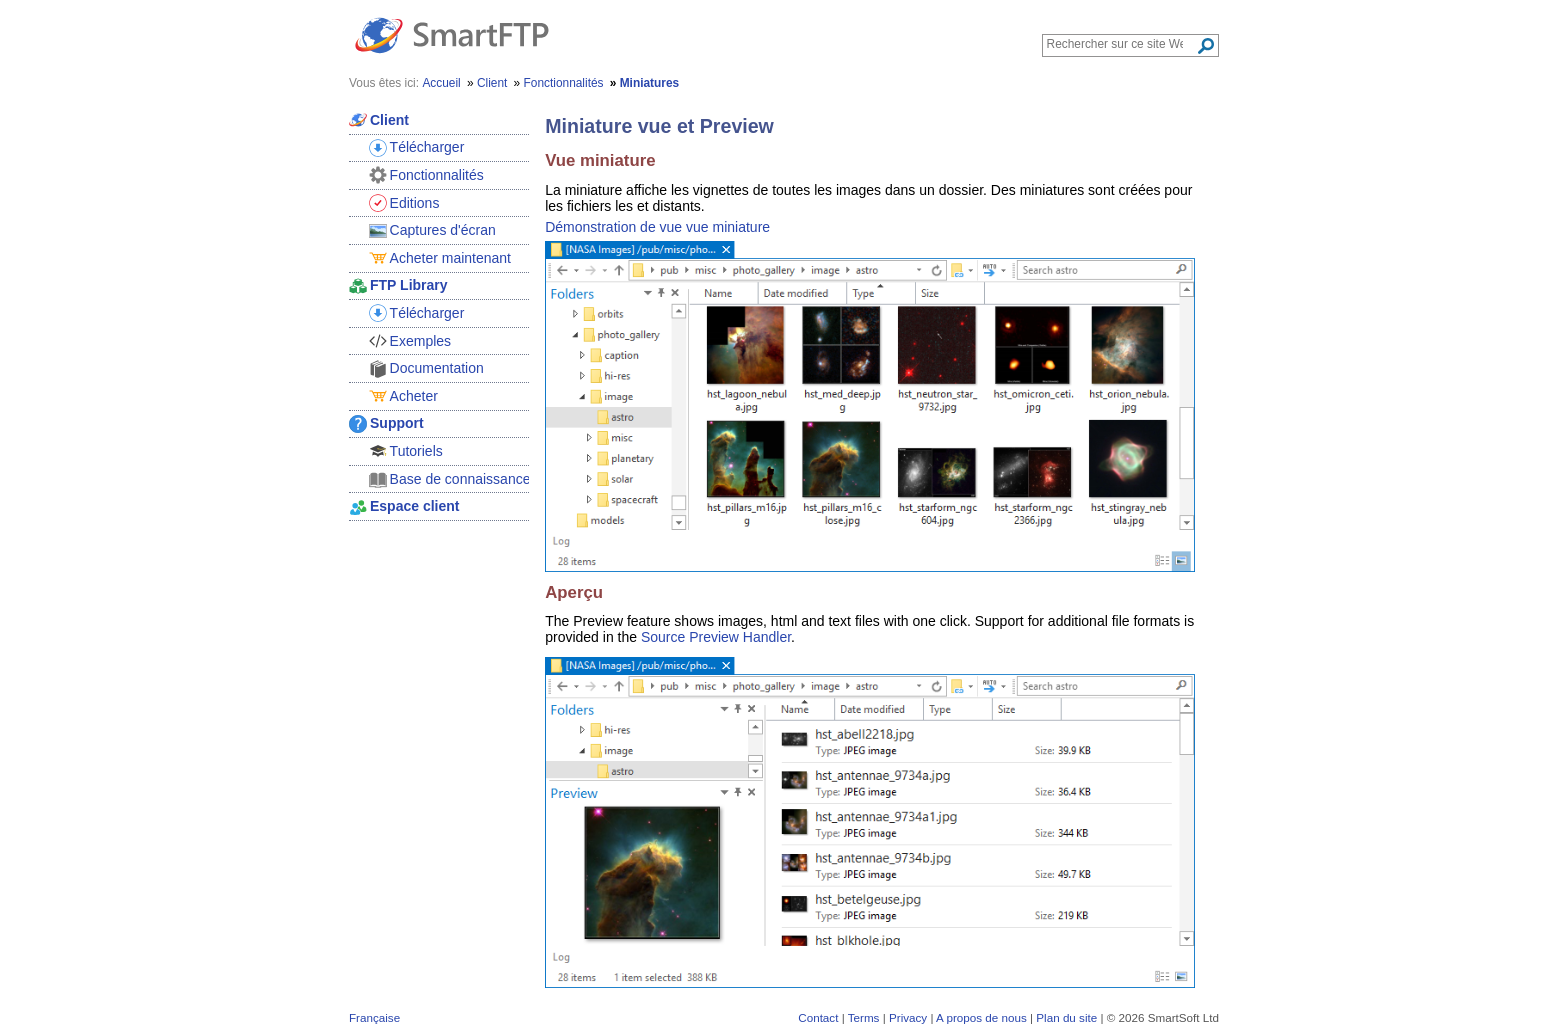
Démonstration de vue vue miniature (657, 227)
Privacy (908, 1017)
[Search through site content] (1121, 44)
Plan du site (1066, 1017)
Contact (818, 1017)
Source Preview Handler (716, 637)
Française (374, 1017)
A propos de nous (981, 1017)
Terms (864, 1017)
